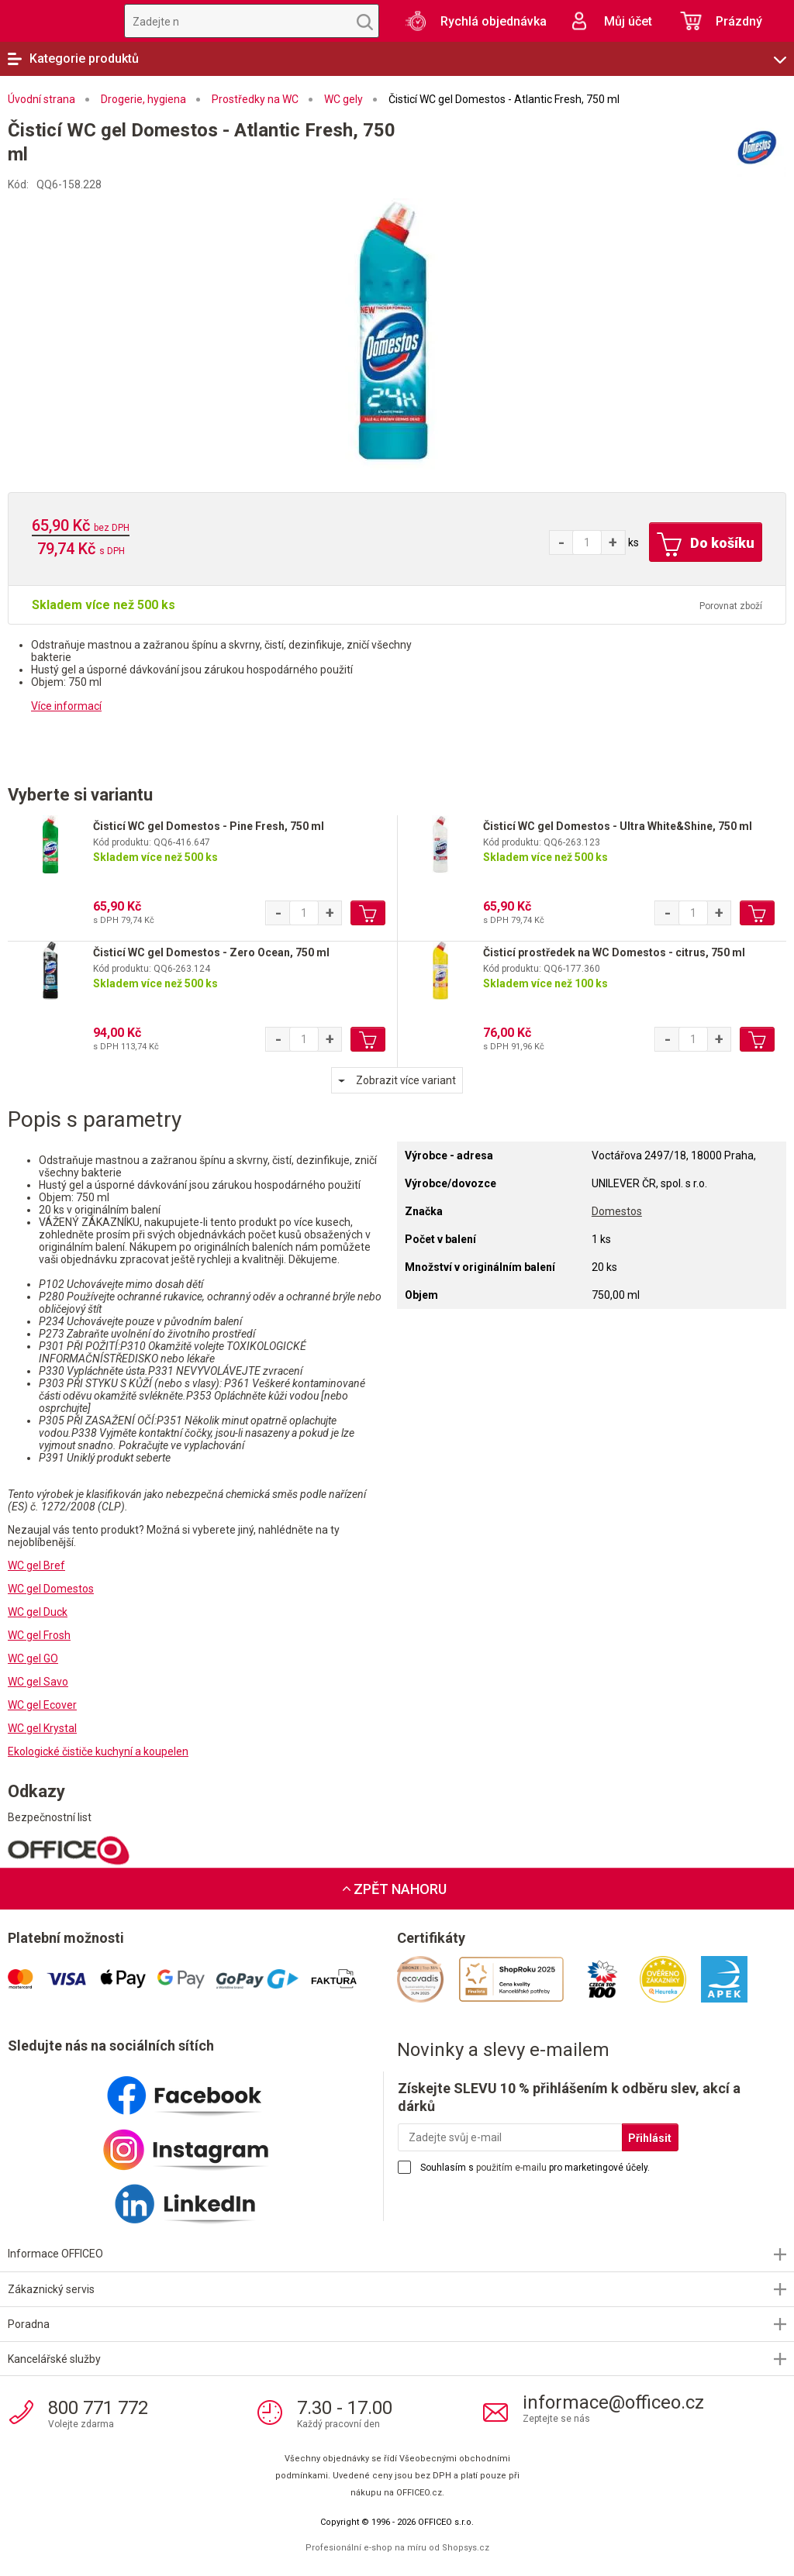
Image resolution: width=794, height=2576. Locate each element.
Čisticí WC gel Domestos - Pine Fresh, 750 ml (208, 826)
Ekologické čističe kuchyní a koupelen (98, 1751)
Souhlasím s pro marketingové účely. (535, 2167)
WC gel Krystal (42, 1728)
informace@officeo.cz (613, 2402)
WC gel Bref (36, 1565)
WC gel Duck (37, 1612)
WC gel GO (33, 1658)
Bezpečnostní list (49, 1817)
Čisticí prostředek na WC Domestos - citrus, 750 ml (614, 952)
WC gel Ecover (42, 1705)
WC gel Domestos (51, 1588)
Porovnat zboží (730, 606)
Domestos (617, 1211)
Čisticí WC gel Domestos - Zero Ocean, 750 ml (211, 952)
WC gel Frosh (39, 1635)
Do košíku (705, 544)
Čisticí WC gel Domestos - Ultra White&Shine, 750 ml (617, 826)
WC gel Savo (38, 1681)
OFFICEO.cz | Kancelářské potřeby (54, 21)
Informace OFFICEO (55, 2253)
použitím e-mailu (511, 2167)
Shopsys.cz (465, 2548)
